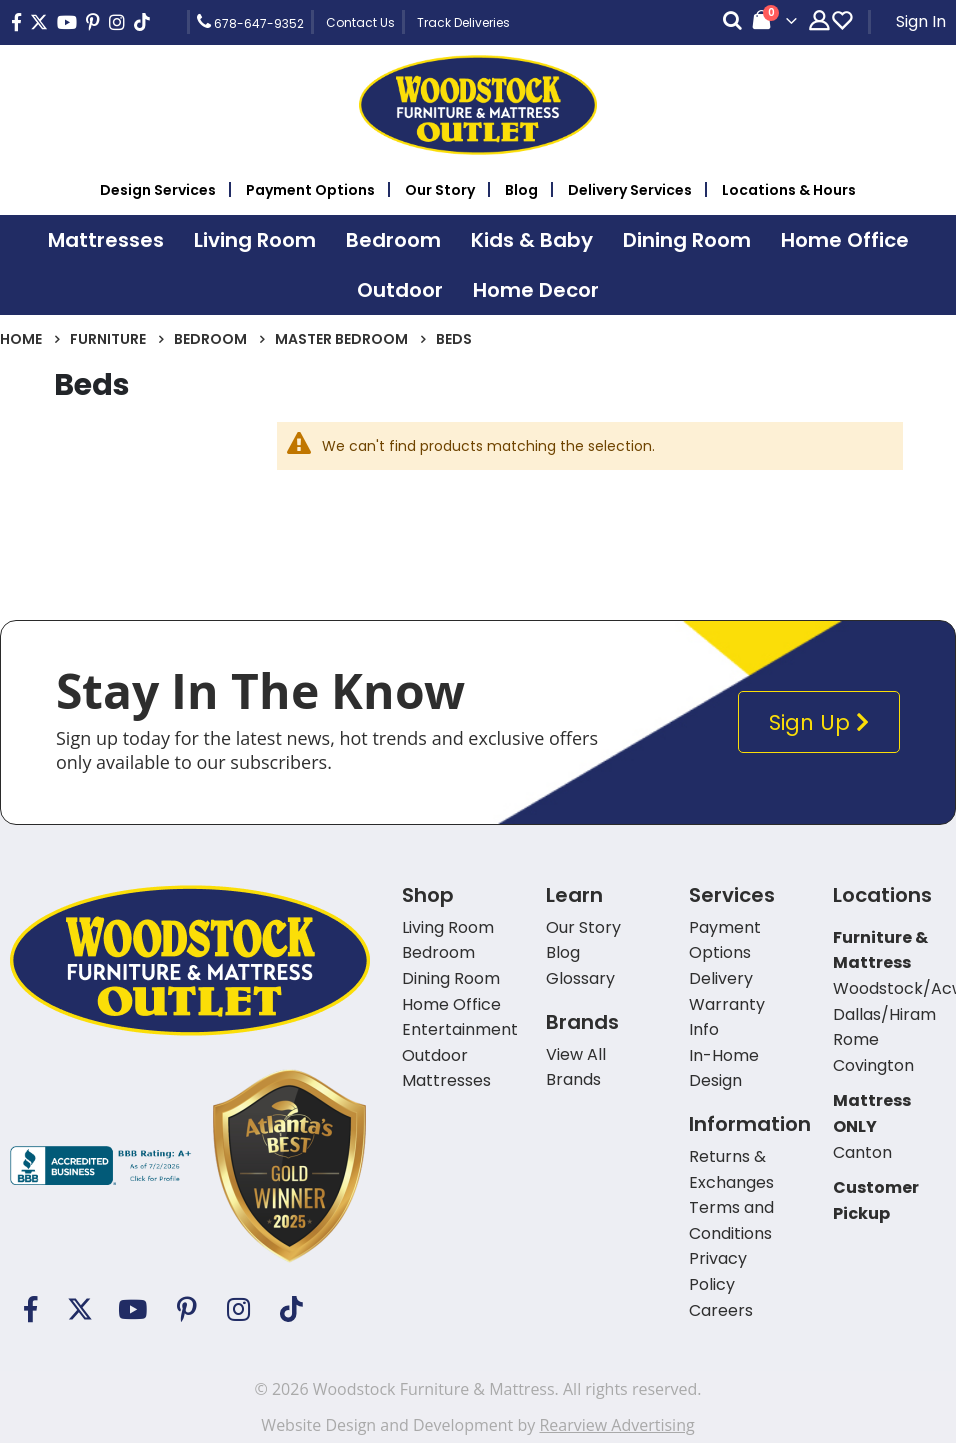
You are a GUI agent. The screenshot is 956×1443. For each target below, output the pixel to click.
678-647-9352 (250, 22)
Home (21, 339)
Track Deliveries (463, 22)
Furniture (108, 339)
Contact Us (360, 22)
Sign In (921, 21)
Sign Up (823, 722)
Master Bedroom (341, 339)
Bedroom (210, 339)
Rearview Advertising (616, 1425)
